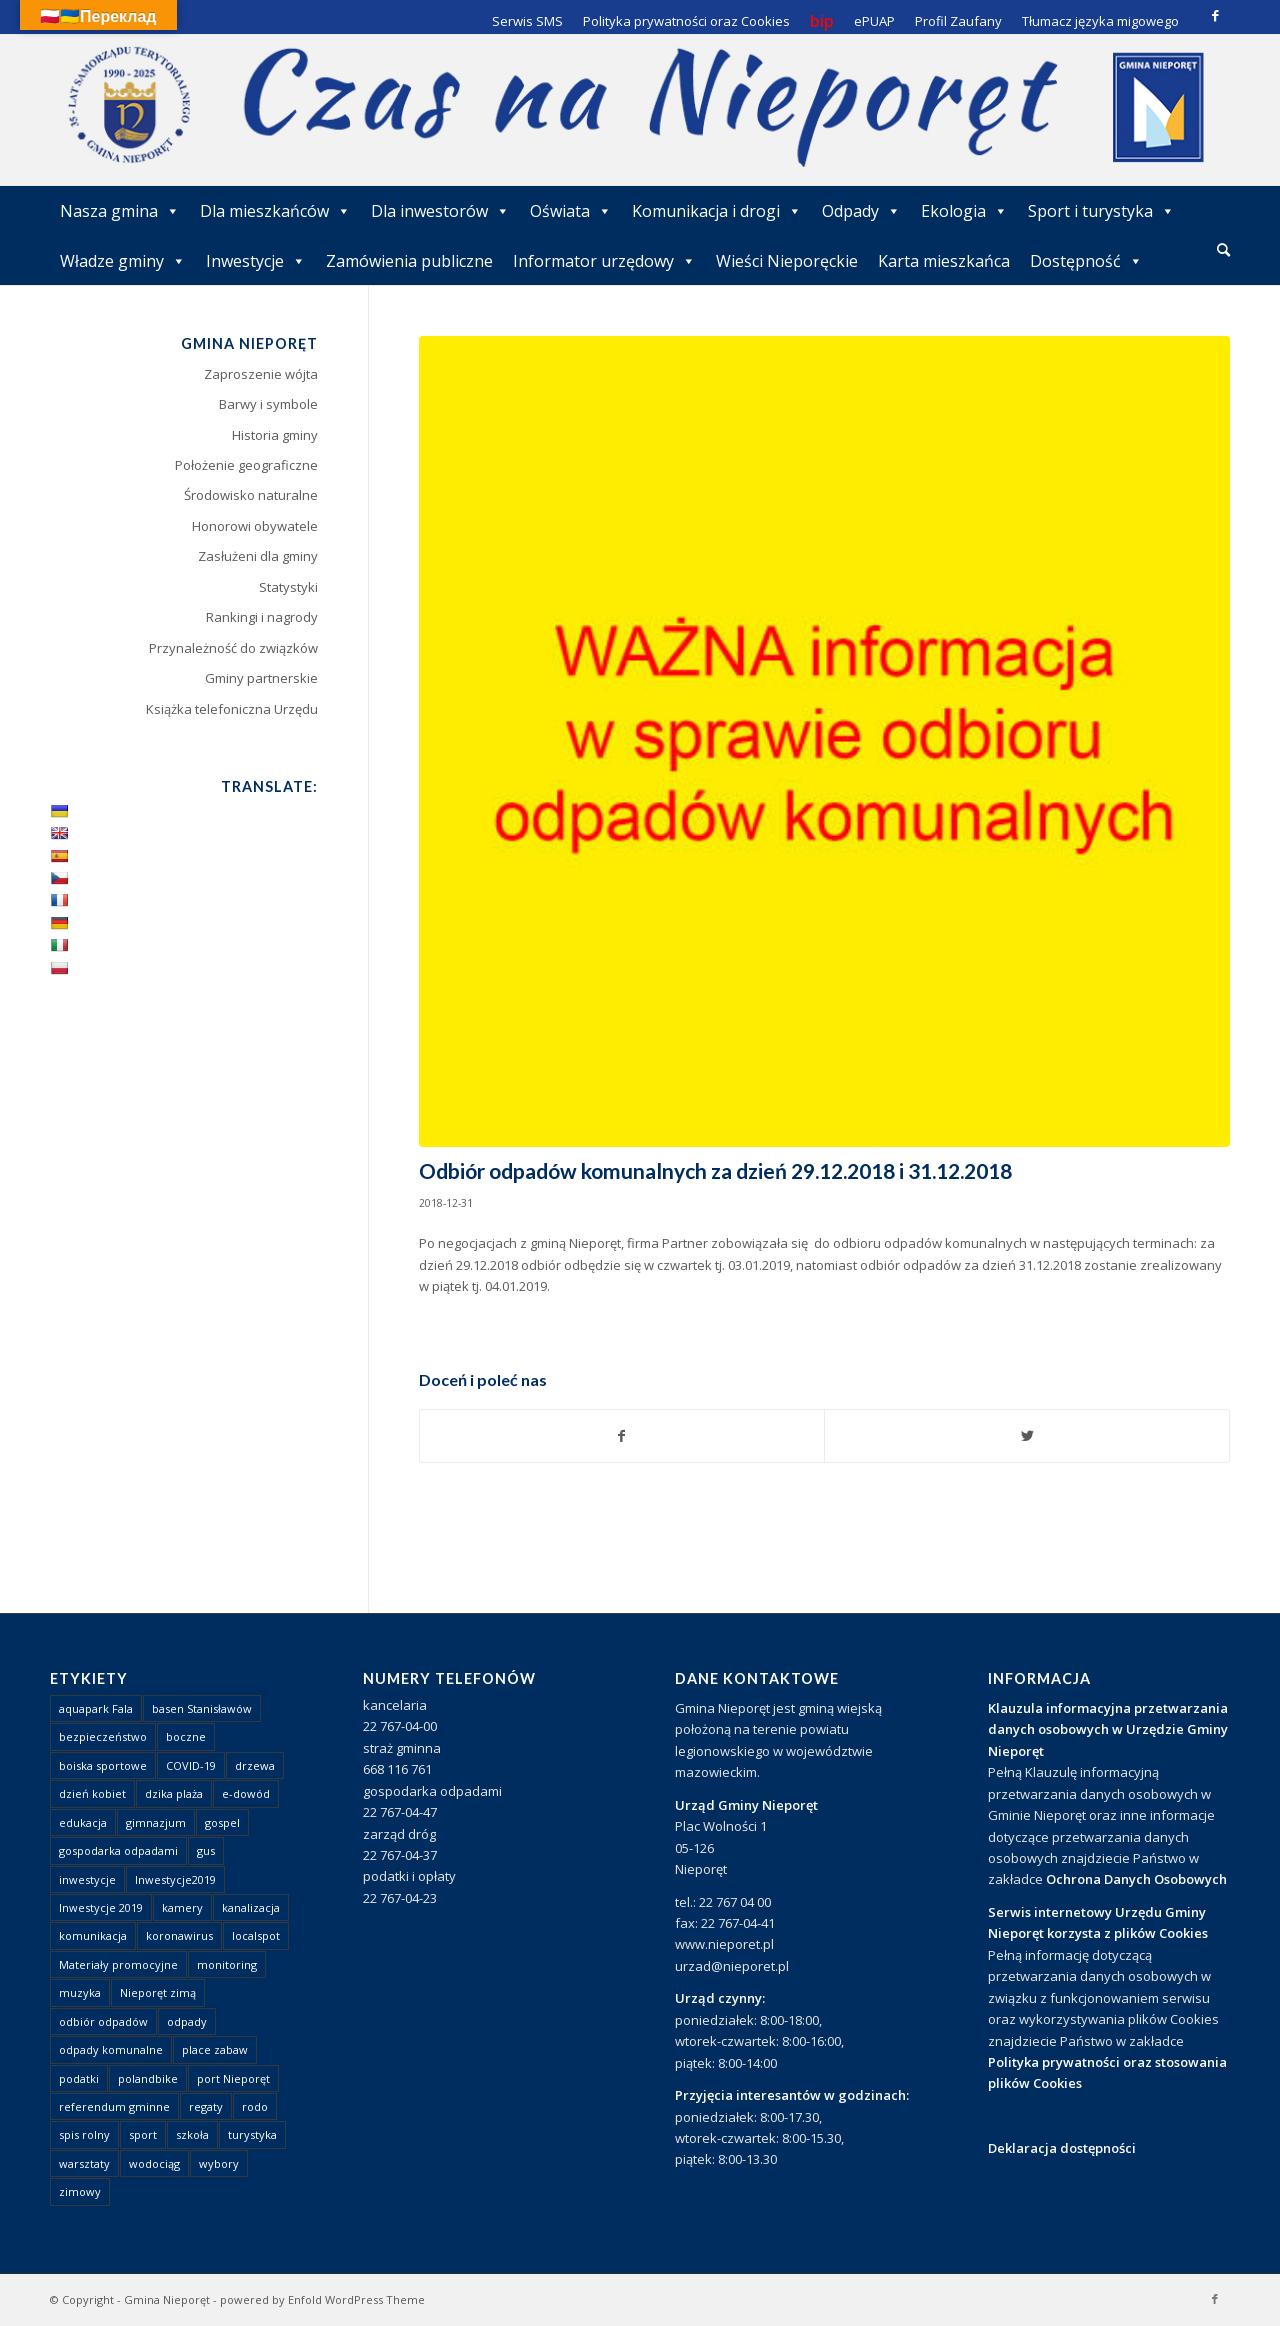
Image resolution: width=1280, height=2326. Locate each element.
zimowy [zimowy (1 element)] (80, 2191)
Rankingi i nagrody (262, 617)
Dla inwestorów (440, 211)
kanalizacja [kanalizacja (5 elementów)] (251, 1907)
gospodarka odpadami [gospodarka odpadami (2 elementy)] (118, 1850)
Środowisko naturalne (251, 495)
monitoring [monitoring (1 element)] (227, 1964)
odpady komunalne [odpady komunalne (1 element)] (111, 2049)
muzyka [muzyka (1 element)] (80, 1992)
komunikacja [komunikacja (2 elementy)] (93, 1935)
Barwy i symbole (268, 404)
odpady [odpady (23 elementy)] (187, 2021)
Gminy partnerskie (261, 678)
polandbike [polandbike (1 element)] (148, 2078)
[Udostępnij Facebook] (622, 1436)
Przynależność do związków (233, 648)
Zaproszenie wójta (261, 374)
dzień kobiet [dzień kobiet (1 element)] (92, 1793)
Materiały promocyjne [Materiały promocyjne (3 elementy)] (118, 1964)
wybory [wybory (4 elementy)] (219, 2163)
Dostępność (1086, 261)
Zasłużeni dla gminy (258, 556)
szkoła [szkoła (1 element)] (192, 2134)
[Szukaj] (1223, 249)
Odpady (861, 211)
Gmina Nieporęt (167, 2299)
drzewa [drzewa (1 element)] (255, 1765)
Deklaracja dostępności (1062, 2148)
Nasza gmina (120, 211)
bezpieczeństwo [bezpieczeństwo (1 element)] (103, 1736)
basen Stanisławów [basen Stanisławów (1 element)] (202, 1708)
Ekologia (964, 211)
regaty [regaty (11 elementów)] (206, 2106)
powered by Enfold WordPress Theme (322, 2299)
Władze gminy (123, 261)
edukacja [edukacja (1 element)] (83, 1822)
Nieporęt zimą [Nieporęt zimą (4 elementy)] (158, 1992)
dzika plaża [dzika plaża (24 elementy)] (174, 1793)
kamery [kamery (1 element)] (182, 1907)
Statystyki (288, 587)
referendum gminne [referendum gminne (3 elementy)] (114, 2106)
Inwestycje (256, 261)
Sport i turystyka (1101, 211)
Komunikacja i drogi (717, 211)
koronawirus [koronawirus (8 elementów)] (179, 1935)
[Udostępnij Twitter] (1027, 1436)
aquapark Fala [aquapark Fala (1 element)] (96, 1708)
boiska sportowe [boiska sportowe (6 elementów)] (103, 1765)
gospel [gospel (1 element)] (222, 1822)
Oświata (571, 211)
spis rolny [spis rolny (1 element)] (84, 2134)
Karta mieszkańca (944, 261)
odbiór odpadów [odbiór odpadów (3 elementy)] (103, 2021)
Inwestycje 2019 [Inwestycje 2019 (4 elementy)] (101, 1907)
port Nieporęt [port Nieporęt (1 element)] (233, 2078)
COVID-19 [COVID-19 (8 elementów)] (191, 1765)
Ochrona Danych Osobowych (1136, 1879)
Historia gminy (275, 435)
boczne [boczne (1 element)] (186, 1736)
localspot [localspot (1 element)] (256, 1935)
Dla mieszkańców (275, 211)
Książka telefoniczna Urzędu (232, 709)
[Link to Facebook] (1215, 15)
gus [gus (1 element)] (206, 1850)
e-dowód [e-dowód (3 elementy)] (246, 1793)
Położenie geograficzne (246, 465)
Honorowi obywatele (255, 526)
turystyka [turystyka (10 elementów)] (252, 2134)
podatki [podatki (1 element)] (79, 2078)
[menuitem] (1223, 251)
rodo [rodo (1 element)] (255, 2106)
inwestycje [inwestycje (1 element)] (87, 1879)
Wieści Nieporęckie (787, 261)
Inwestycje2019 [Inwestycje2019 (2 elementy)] (175, 1879)
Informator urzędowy (604, 261)
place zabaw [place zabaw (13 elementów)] (215, 2049)
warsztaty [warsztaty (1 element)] (84, 2163)
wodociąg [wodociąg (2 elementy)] (154, 2163)
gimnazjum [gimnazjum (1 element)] (156, 1822)
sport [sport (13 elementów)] (143, 2134)
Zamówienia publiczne (409, 261)
